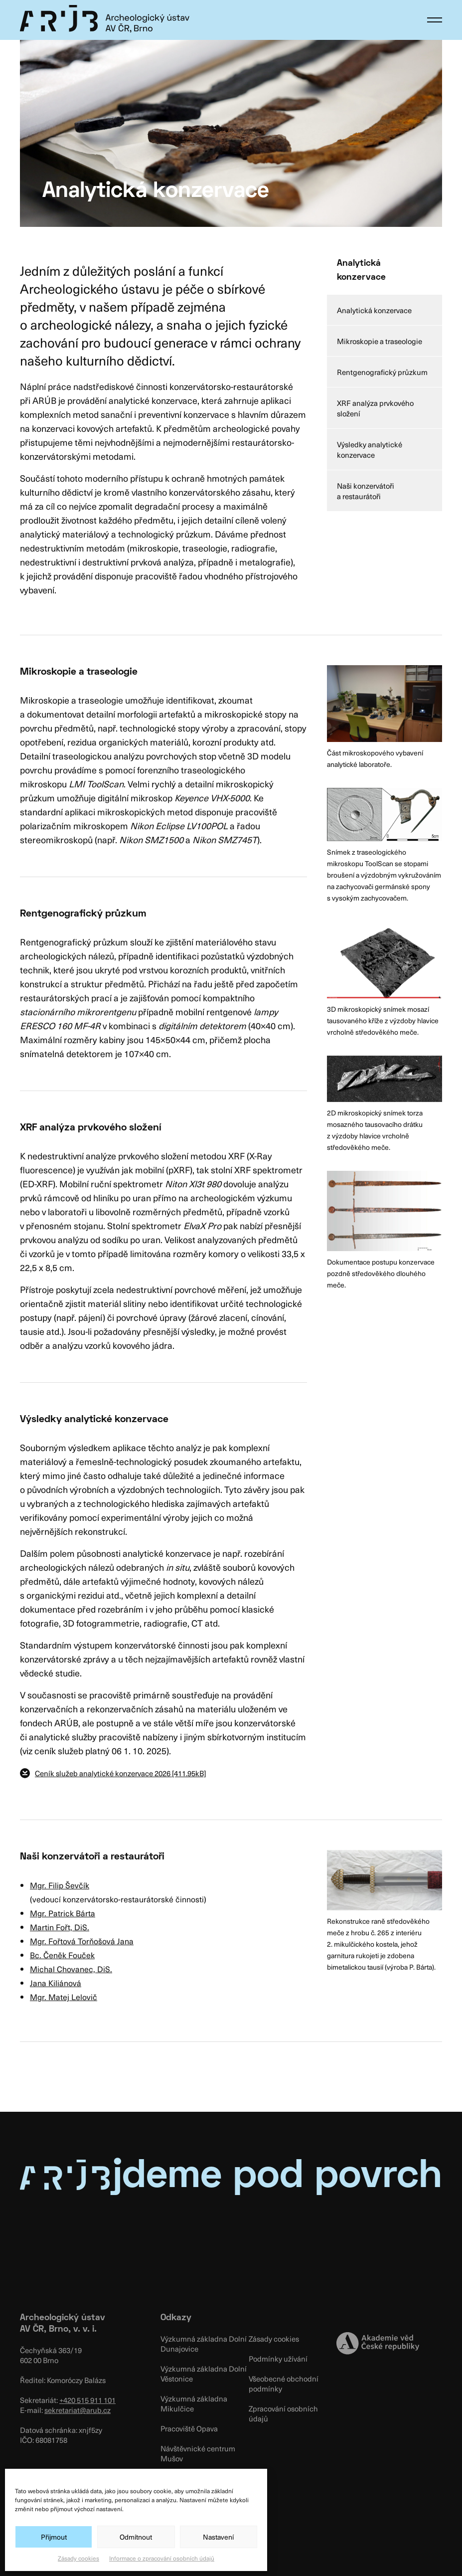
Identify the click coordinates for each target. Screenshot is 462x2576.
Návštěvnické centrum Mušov (197, 2453)
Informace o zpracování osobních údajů (161, 2558)
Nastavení (218, 2537)
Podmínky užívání (278, 2358)
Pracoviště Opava (189, 2428)
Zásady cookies (78, 2558)
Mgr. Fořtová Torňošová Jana (82, 1941)
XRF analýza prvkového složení (375, 408)
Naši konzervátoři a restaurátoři (365, 491)
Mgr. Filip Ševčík (59, 1885)
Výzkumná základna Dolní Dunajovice (203, 2343)
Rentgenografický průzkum (382, 372)
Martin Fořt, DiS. (59, 1927)
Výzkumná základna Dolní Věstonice (203, 2373)
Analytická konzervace (374, 310)
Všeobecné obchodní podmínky (283, 2383)
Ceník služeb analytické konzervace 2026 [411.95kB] (120, 1773)
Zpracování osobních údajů (283, 2413)
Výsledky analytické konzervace (369, 449)
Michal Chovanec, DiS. (71, 1969)
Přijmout (54, 2537)
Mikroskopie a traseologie (379, 341)
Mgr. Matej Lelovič (63, 1997)
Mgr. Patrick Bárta (62, 1913)
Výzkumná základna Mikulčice (193, 2403)
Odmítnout (136, 2537)
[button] (434, 20)
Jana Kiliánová (55, 1983)
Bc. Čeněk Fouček (62, 1955)
